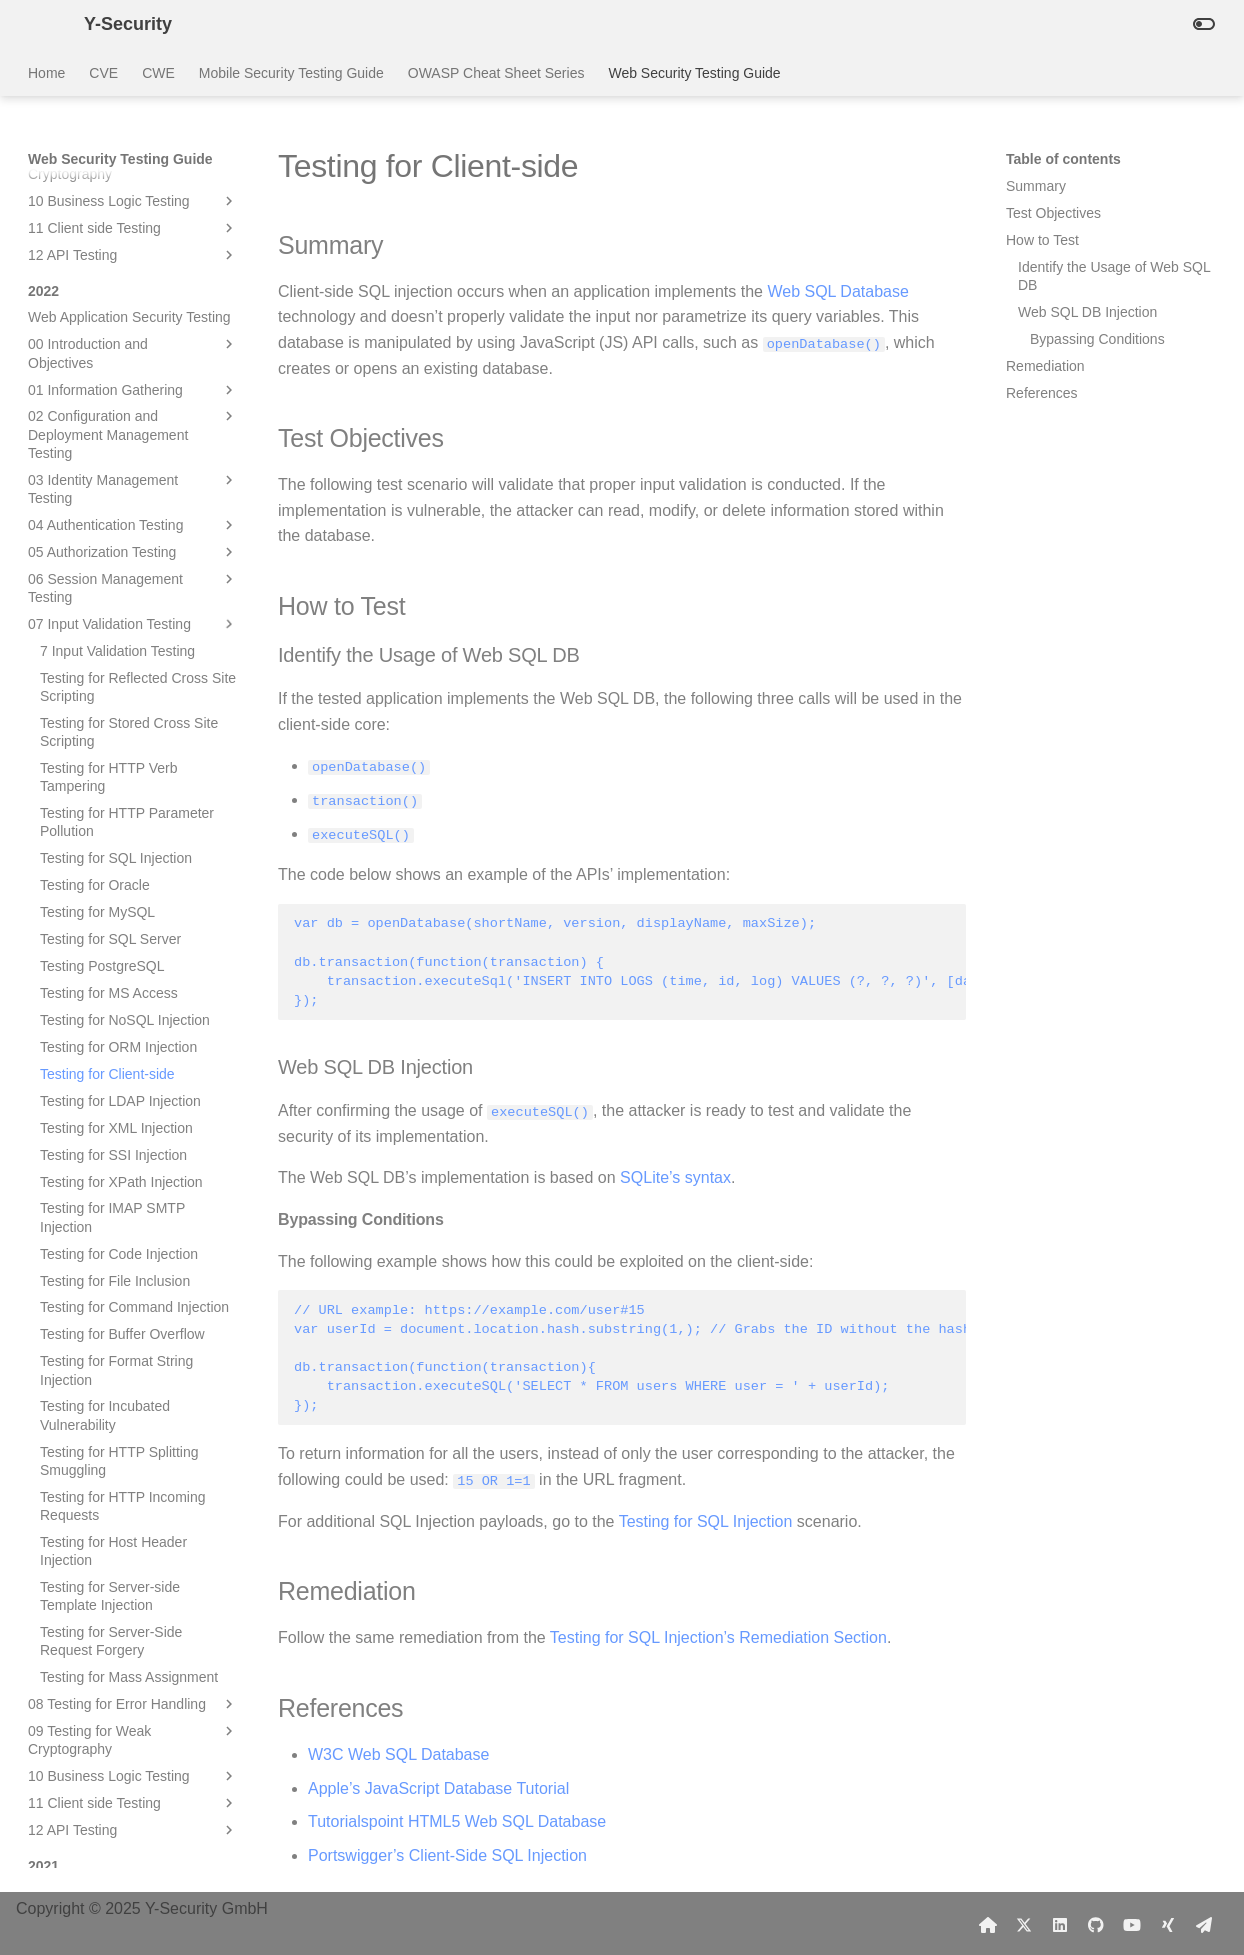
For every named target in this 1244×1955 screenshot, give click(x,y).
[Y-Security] (40, 24)
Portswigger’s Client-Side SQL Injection (447, 1854)
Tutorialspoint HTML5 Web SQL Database (457, 1820)
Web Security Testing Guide (694, 73)
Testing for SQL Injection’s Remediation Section (718, 1636)
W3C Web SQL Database (398, 1753)
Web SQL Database (837, 291)
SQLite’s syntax (675, 1177)
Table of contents (1063, 159)
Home (46, 73)
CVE (103, 73)
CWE (158, 73)
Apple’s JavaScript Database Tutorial (438, 1787)
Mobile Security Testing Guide (291, 73)
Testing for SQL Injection (706, 1520)
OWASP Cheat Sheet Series (496, 73)
